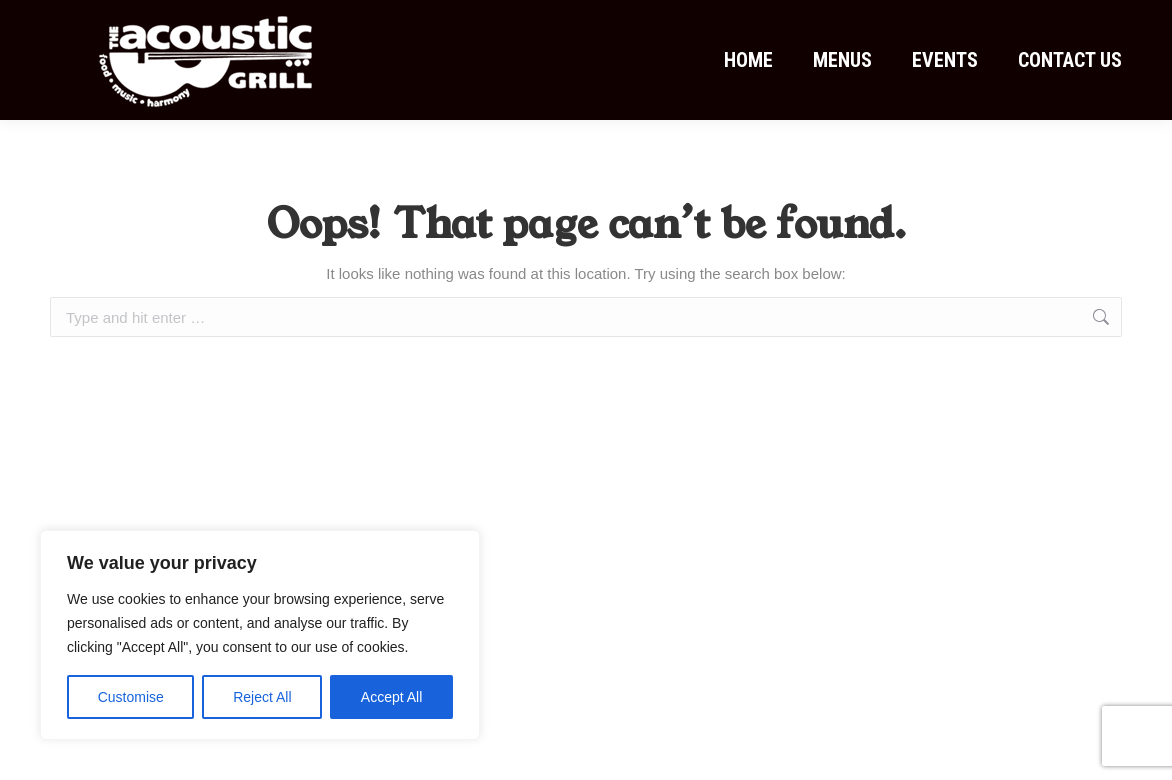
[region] (260, 635)
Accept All (391, 697)
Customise (131, 697)
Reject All (262, 697)
